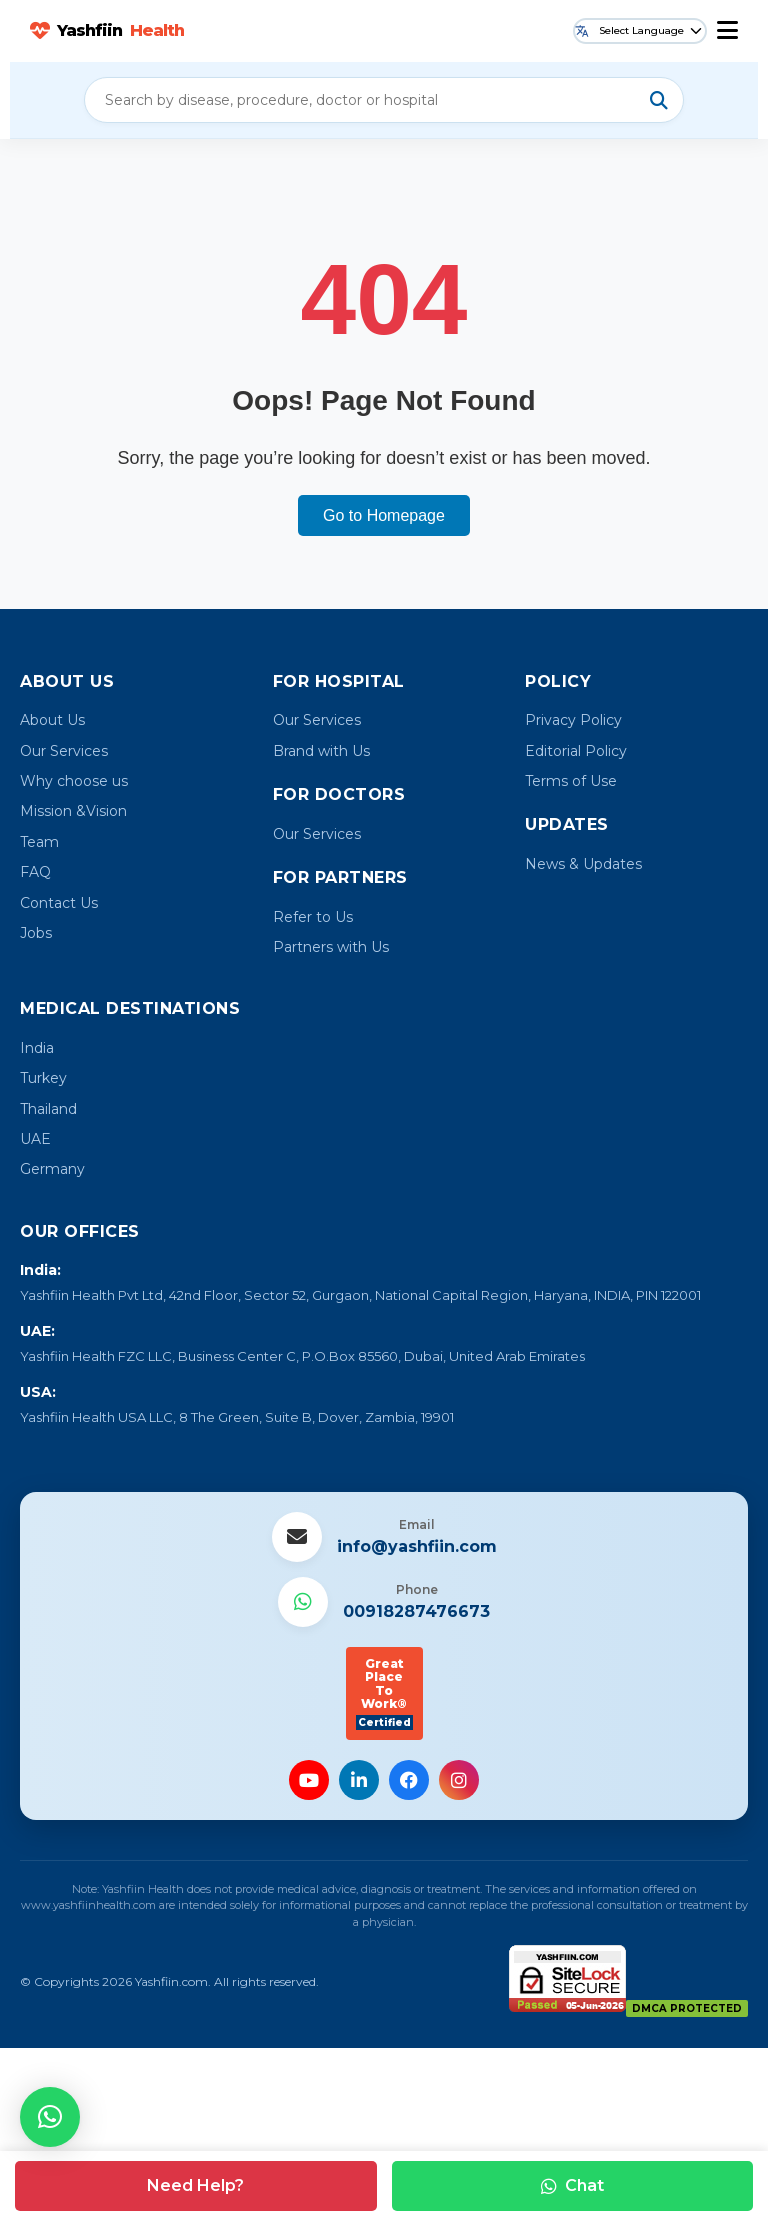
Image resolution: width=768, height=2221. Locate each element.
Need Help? (195, 2185)
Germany (52, 1169)
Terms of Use (571, 781)
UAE (35, 1139)
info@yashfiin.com (417, 1546)
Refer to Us (313, 917)
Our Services (64, 751)
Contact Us (59, 903)
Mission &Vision (73, 811)
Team (39, 842)
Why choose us (74, 781)
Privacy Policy (573, 720)
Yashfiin (107, 31)
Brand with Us (321, 751)
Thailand (48, 1109)
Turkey (43, 1078)
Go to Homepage (384, 515)
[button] (50, 2117)
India (37, 1048)
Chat (572, 2185)
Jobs (36, 933)
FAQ (35, 872)
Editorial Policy (576, 751)
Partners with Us (331, 947)
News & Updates (583, 864)
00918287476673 (416, 1611)
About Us (52, 720)
